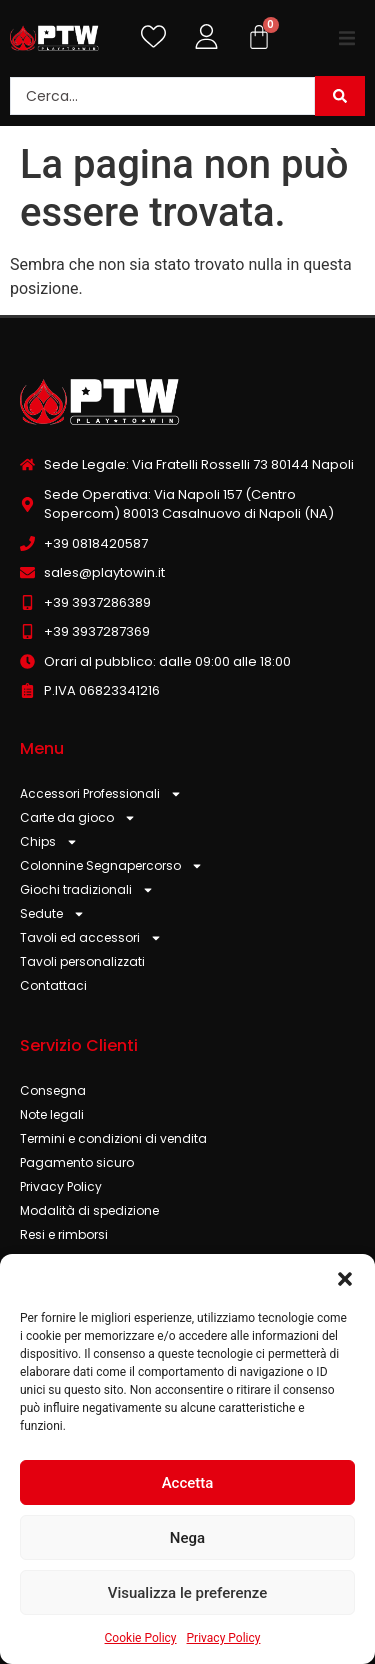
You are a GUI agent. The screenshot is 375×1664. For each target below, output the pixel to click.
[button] (345, 1279)
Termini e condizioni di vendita (113, 1138)
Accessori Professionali (101, 794)
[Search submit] (340, 96)
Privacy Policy (224, 1638)
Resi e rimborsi (64, 1234)
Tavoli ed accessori (91, 938)
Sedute (52, 914)
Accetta (188, 1483)
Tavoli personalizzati (82, 961)
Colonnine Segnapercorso (111, 866)
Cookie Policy (141, 1638)
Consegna (53, 1090)
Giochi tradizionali (87, 890)
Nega (187, 1538)
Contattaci (53, 985)
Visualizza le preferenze (188, 1593)
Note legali (52, 1114)
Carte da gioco (78, 818)
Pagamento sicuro (77, 1162)
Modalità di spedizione (89, 1210)
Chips (49, 842)
